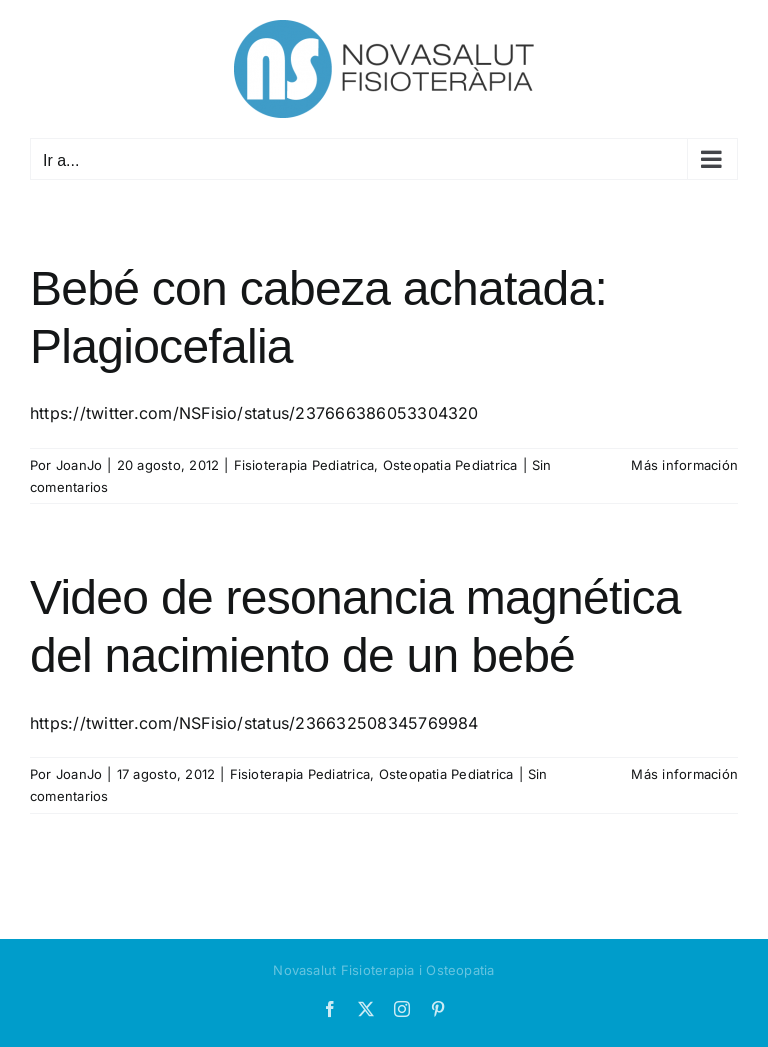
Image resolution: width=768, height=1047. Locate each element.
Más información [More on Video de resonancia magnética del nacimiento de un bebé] (684, 774)
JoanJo (79, 465)
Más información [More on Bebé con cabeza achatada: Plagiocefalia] (684, 465)
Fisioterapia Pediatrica (304, 465)
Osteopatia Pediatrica (450, 465)
